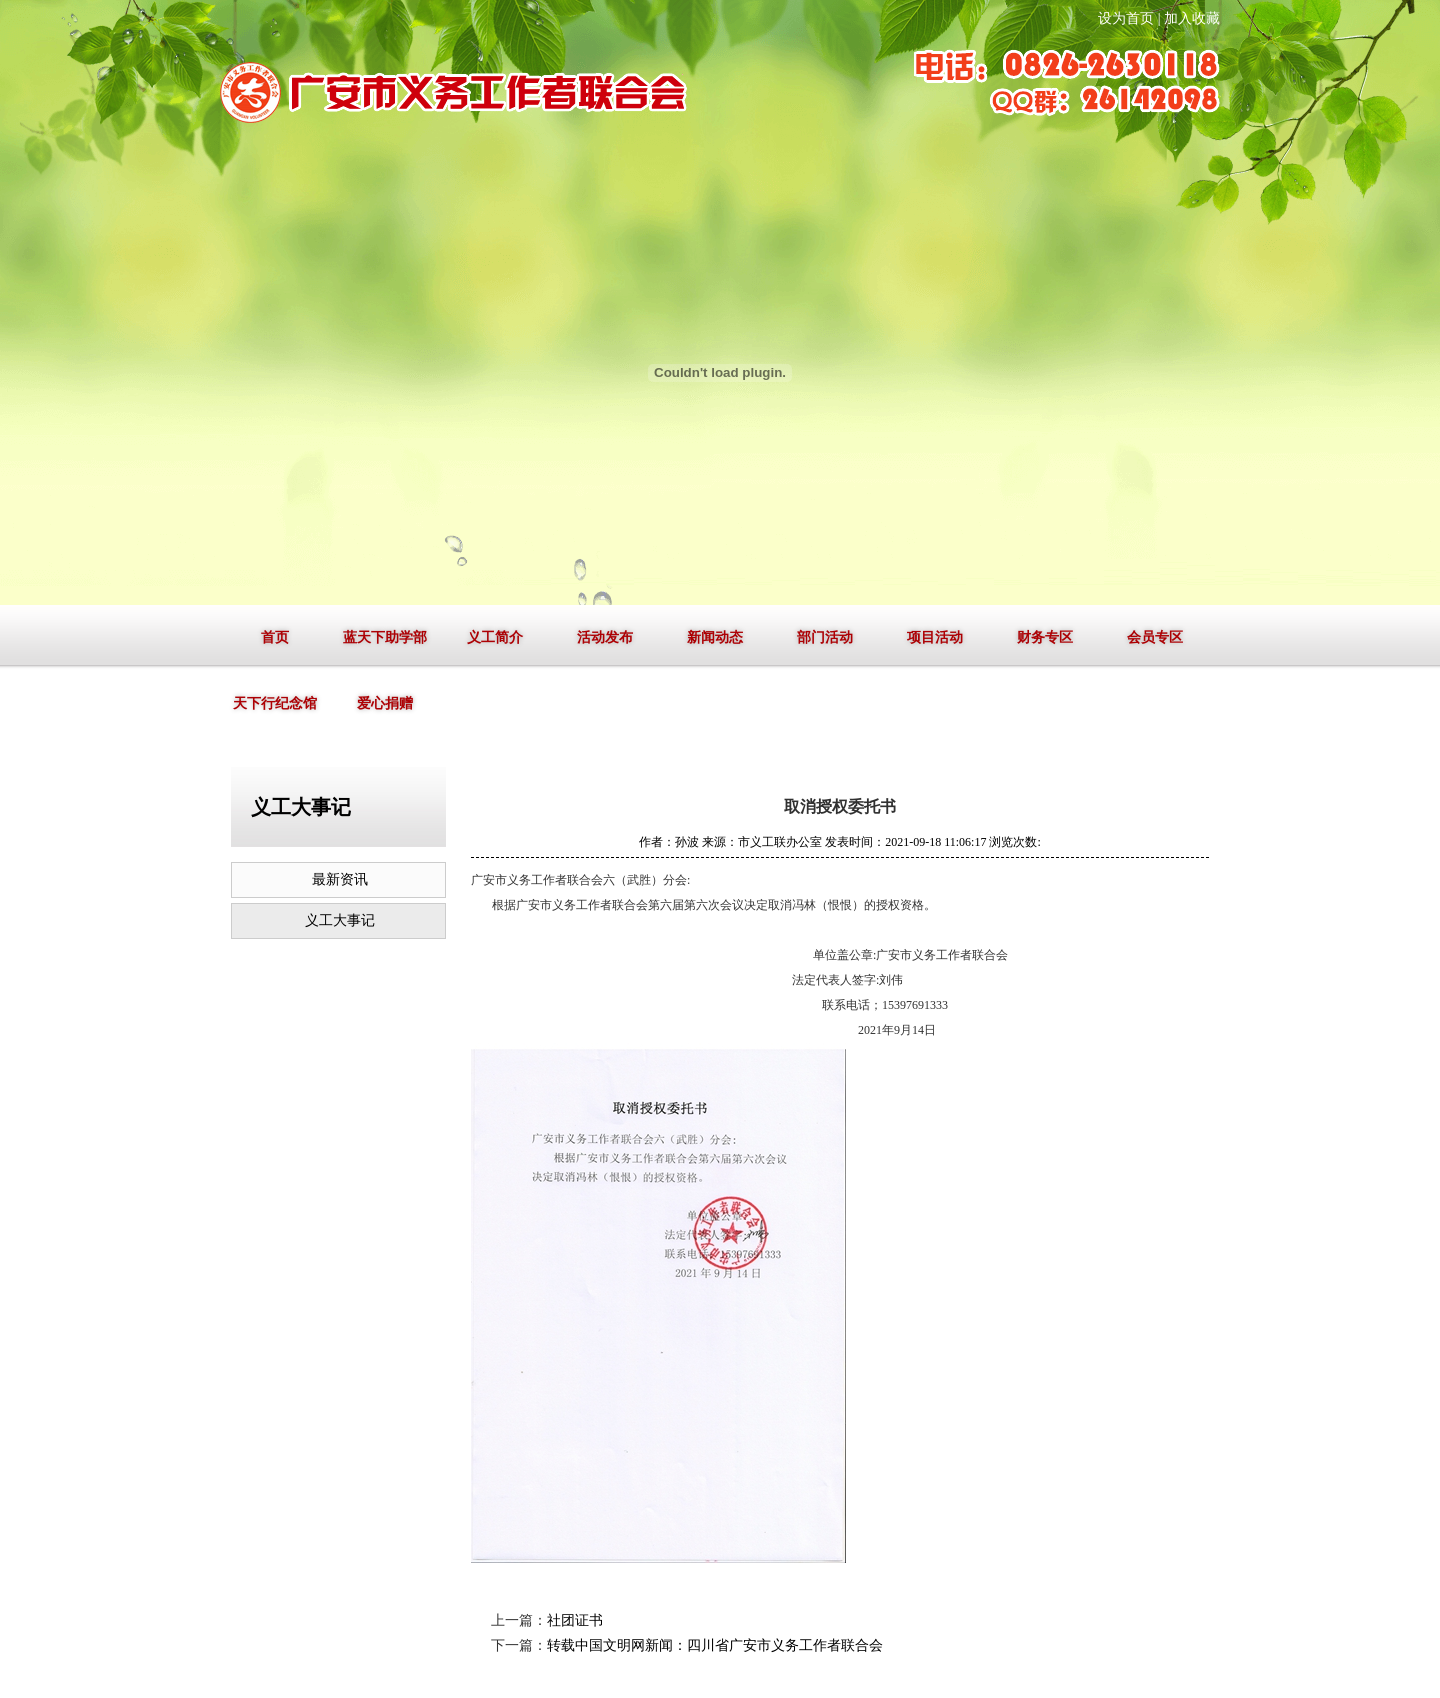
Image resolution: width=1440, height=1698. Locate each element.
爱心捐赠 (385, 703)
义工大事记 (340, 920)
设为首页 (1126, 18)
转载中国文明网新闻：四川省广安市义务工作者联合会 (715, 1645)
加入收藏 (1192, 18)
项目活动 (935, 637)
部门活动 (825, 637)
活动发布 (605, 637)
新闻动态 (715, 637)
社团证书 (575, 1620)
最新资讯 (340, 879)
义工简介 (495, 637)
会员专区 (1155, 637)
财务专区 (1045, 637)
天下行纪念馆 (275, 703)
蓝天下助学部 (385, 637)
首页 (275, 637)
